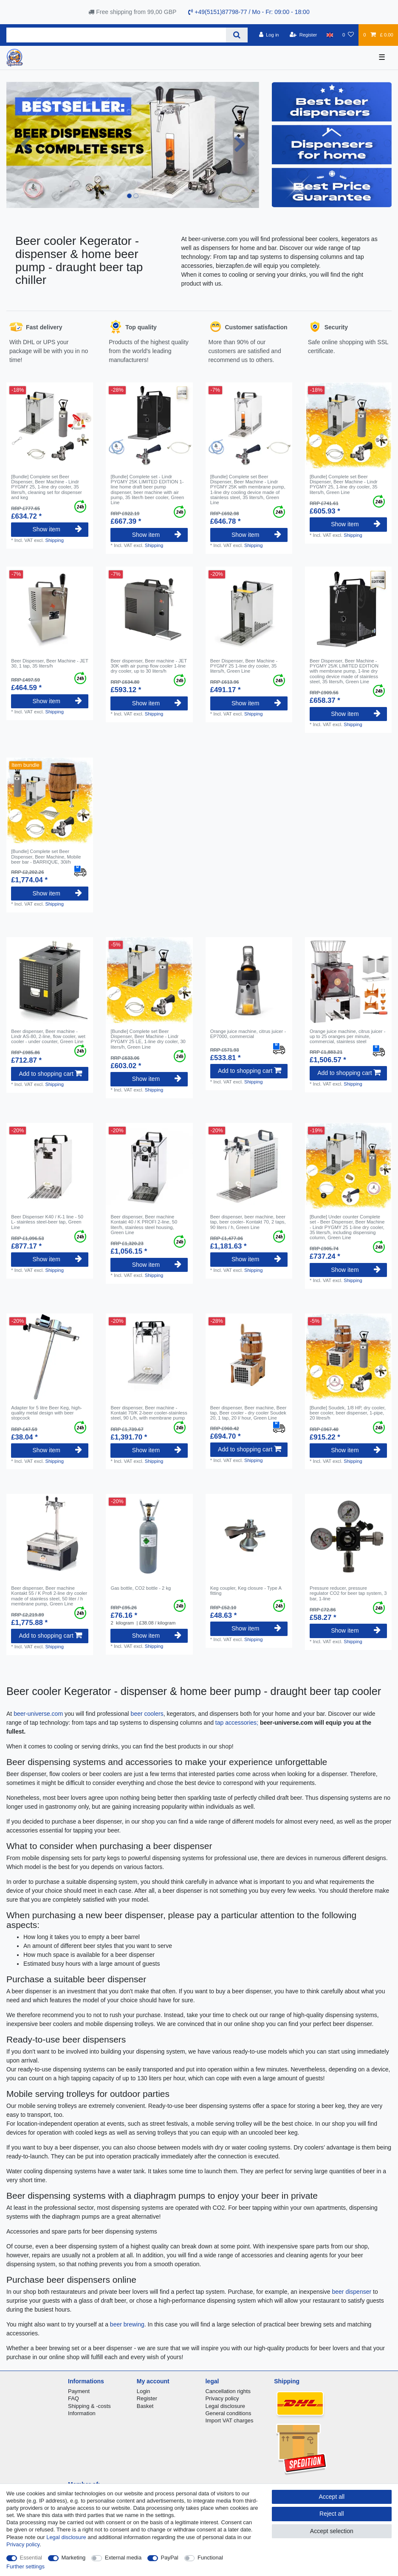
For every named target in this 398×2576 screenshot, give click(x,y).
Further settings (25, 2566)
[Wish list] (348, 34)
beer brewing (127, 2324)
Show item (57, 529)
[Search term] (116, 35)
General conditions (228, 2413)
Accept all (331, 2496)
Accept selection (331, 2531)
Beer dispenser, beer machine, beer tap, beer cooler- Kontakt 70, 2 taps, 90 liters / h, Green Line (248, 1222)
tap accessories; (236, 1722)
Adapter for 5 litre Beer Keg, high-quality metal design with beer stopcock (46, 1413)
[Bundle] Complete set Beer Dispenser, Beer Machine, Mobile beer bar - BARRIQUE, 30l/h (46, 856)
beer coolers (147, 1713)
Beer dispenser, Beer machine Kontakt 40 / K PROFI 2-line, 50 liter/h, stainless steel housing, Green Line (143, 1224)
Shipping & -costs (89, 2406)
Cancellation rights (227, 2391)
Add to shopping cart (50, 1073)
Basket (145, 2406)
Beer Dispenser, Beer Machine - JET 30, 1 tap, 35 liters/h (49, 663)
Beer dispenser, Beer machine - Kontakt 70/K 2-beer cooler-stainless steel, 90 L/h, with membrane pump (148, 1413)
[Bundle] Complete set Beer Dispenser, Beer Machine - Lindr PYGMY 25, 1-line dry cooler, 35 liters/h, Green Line (344, 484)
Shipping (54, 540)
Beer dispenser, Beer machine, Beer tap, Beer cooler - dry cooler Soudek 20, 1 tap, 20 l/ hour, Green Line (248, 1413)
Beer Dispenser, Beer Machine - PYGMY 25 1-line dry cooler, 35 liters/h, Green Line (244, 666)
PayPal (169, 2557)
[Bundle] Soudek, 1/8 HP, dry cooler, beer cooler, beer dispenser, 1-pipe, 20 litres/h (348, 1413)
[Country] (330, 34)
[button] (25, 145)
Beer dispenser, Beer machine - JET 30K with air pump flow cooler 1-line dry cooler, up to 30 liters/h (148, 666)
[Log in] (268, 34)
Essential (31, 2557)
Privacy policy (222, 2398)
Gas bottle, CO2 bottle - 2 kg (140, 1588)
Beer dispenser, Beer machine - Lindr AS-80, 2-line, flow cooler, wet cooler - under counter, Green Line (48, 1036)
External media (123, 2557)
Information (82, 2413)
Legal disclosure (225, 2406)
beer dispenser (352, 2291)
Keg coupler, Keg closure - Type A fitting (246, 1590)
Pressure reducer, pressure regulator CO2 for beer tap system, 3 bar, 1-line (348, 1593)
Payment (79, 2391)
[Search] (237, 35)
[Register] (303, 34)
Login (143, 2391)
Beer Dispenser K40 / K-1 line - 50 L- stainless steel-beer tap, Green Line (47, 1222)
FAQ (73, 2398)
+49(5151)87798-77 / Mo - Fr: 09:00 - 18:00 (248, 11)
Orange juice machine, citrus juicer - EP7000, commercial (248, 1034)
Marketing (74, 2557)
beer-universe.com (38, 1713)
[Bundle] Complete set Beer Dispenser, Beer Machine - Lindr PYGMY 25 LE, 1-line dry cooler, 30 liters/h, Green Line (147, 1039)
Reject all (331, 2513)
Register (147, 2398)
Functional (210, 2557)
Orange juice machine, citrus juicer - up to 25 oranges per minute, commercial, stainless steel (347, 1036)
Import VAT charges (229, 2420)
